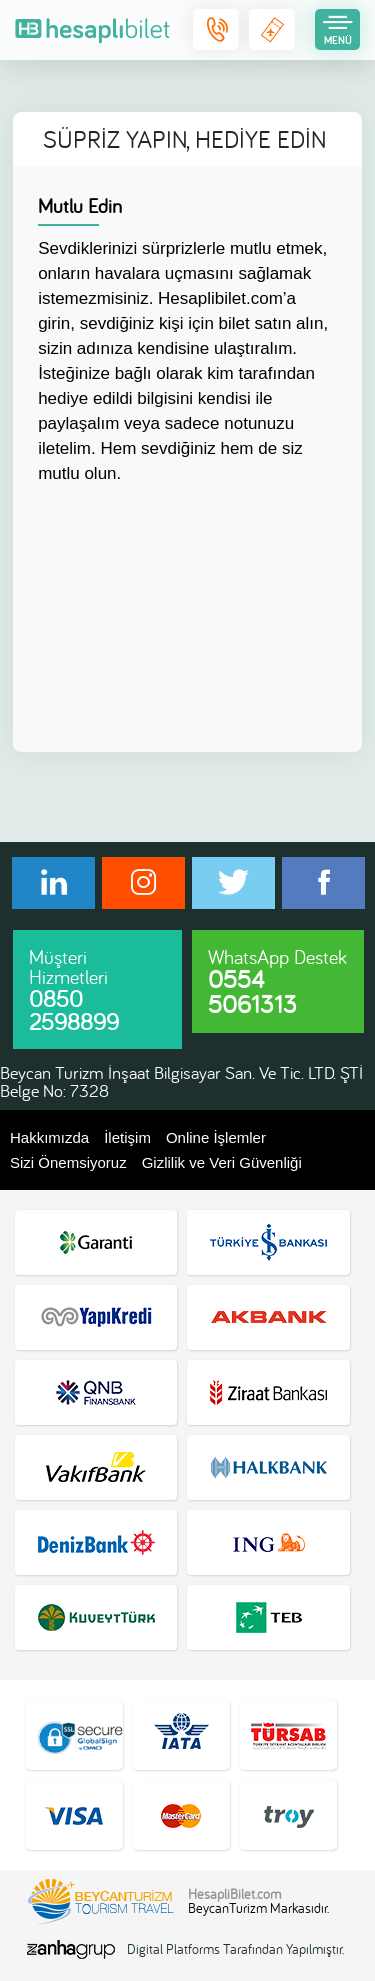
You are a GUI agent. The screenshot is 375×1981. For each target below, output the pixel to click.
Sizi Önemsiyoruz (68, 1162)
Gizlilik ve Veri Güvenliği (222, 1162)
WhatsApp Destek (277, 982)
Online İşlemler (216, 1137)
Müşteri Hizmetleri (74, 990)
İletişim (127, 1137)
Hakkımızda (49, 1137)
